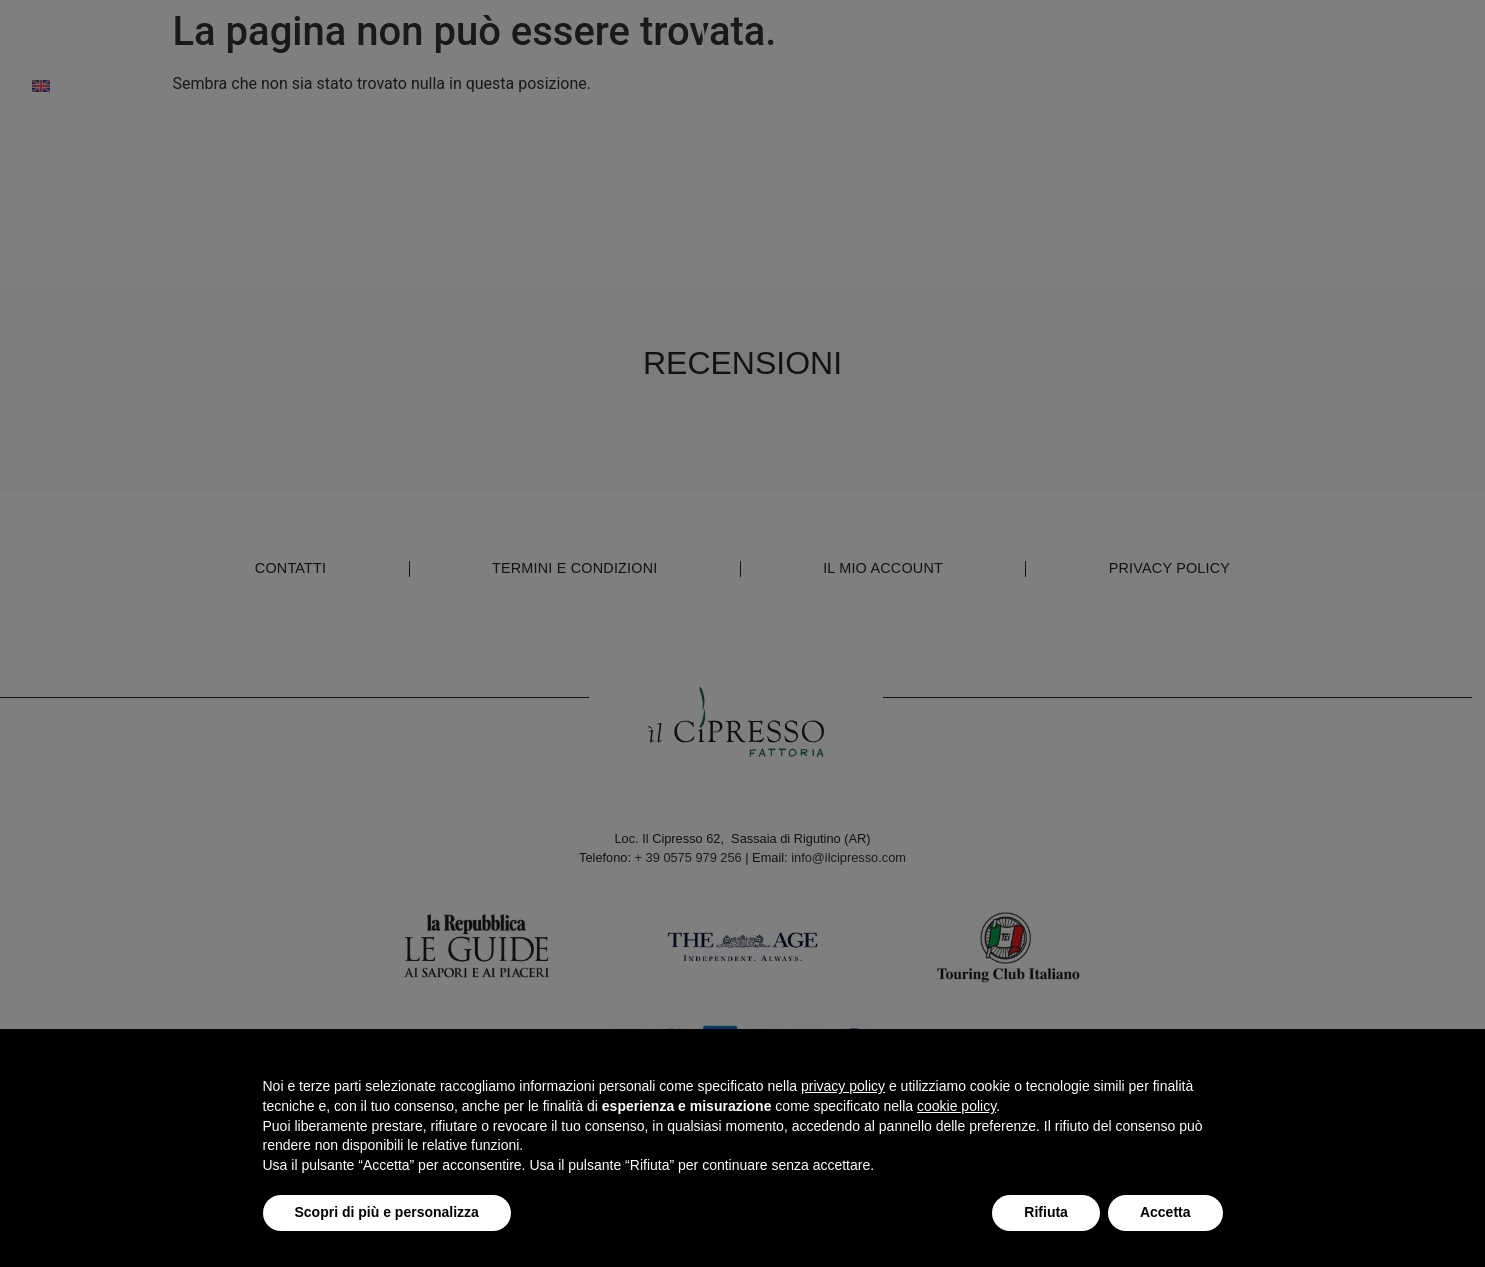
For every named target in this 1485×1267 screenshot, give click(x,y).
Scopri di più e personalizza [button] (387, 1212)
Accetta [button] (1165, 1212)
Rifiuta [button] (1046, 1212)
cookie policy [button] (956, 1106)
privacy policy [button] (843, 1086)
